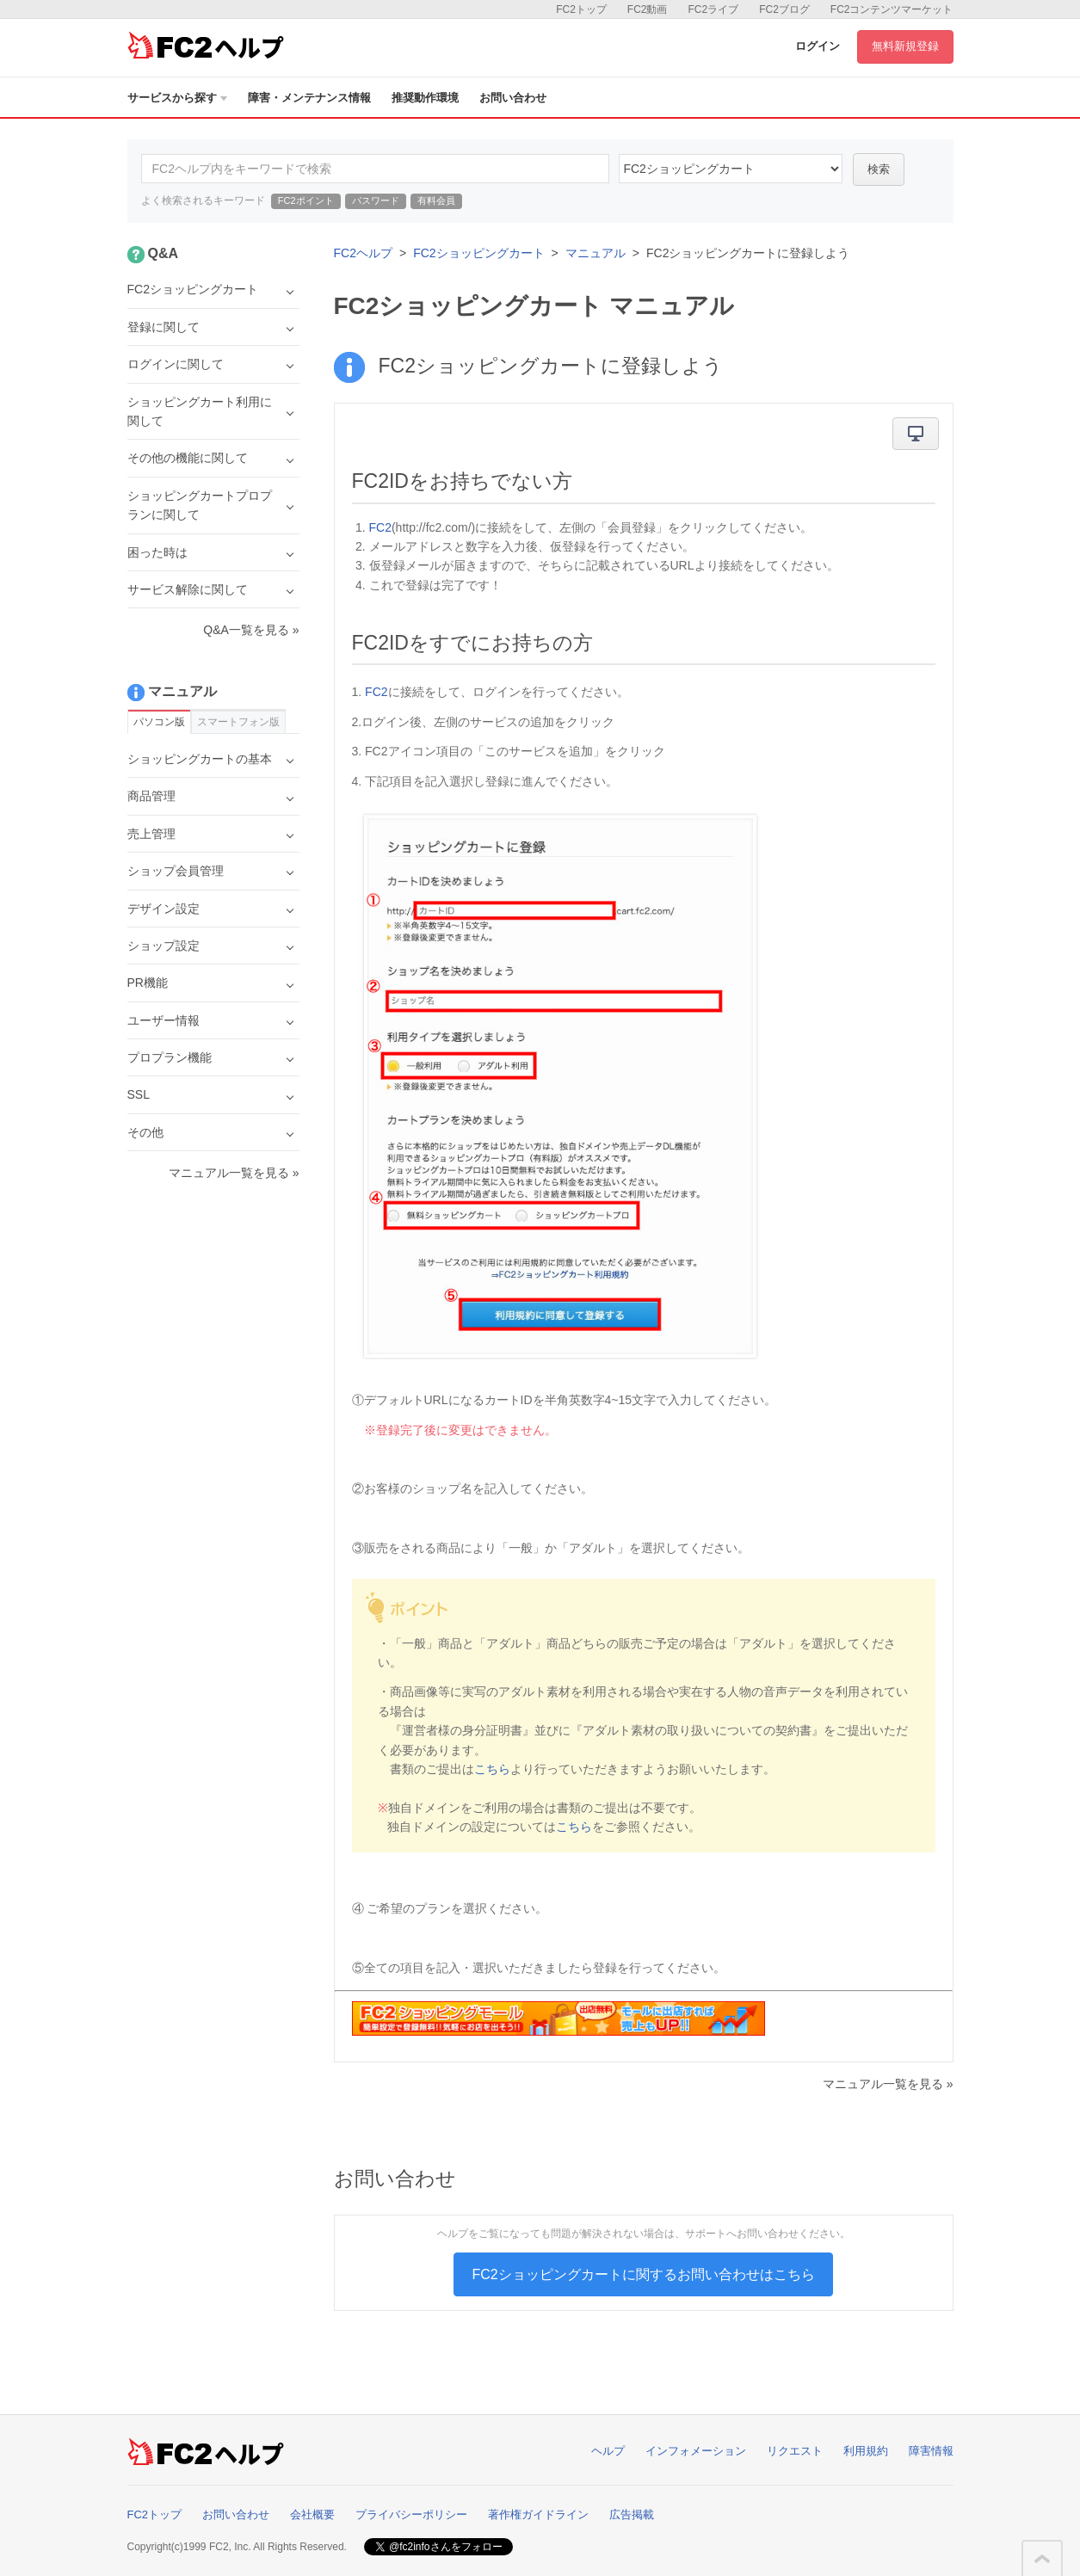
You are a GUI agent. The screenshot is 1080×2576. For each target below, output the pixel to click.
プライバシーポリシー (411, 2514)
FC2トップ (581, 9)
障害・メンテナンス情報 (309, 97)
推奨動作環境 (425, 97)
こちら (492, 1769)
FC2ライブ (713, 9)
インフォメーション (695, 2450)
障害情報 (931, 2450)
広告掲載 (631, 2514)
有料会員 (436, 200)
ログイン (817, 46)
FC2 (380, 527)
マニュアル (595, 253)
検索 (878, 169)
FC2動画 (647, 9)
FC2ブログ (784, 9)
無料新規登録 (905, 46)
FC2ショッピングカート (478, 253)
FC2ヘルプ (363, 253)
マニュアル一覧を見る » (888, 2084)
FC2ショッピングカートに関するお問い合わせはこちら (643, 2274)
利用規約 (865, 2450)
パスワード (375, 200)
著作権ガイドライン (538, 2514)
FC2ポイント (306, 200)
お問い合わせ (512, 97)
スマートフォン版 (238, 722)
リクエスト (795, 2450)
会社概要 (312, 2514)
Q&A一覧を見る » (251, 630)
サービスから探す (177, 97)
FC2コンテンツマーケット (891, 9)
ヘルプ (608, 2450)
